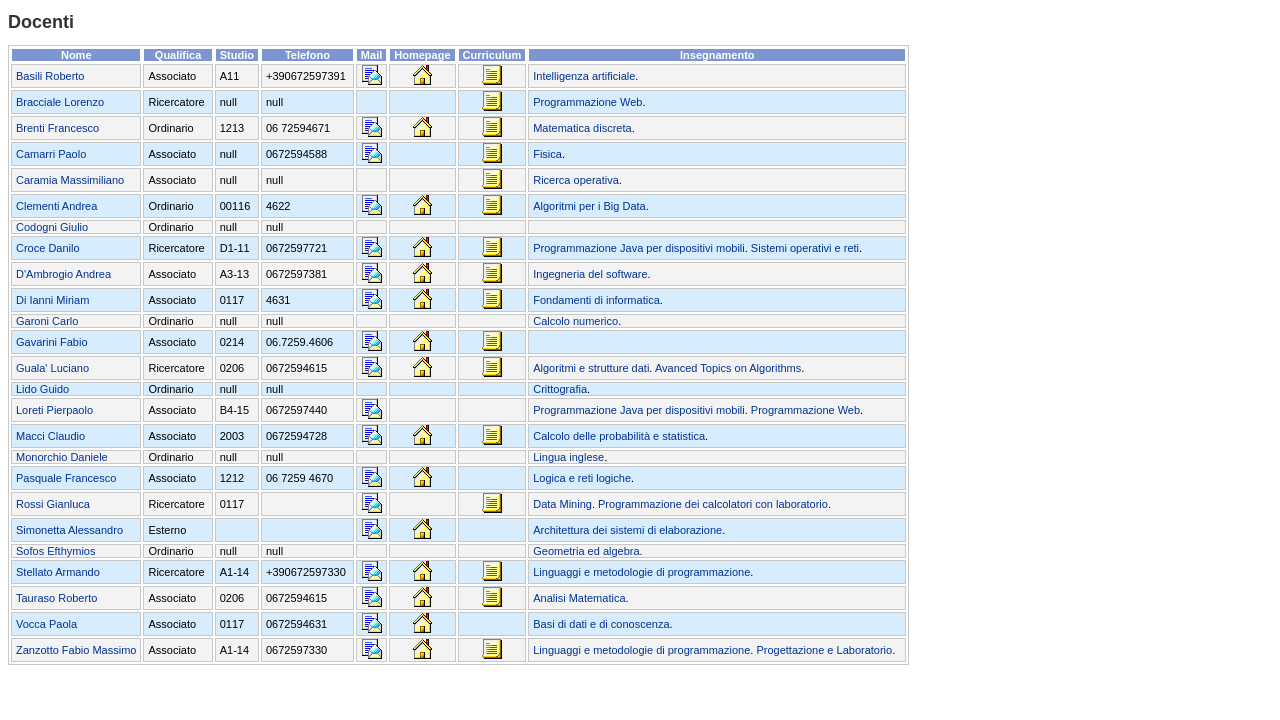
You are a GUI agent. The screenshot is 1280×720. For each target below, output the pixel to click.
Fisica (547, 154)
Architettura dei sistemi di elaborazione (627, 530)
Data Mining (562, 504)
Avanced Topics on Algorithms (728, 368)
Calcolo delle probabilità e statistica (619, 436)
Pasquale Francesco (66, 478)
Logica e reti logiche (582, 478)
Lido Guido (42, 389)
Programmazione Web (587, 102)
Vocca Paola (46, 624)
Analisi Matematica (579, 598)
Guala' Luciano (52, 368)
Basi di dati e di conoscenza (601, 624)
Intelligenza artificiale (584, 76)
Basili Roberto (50, 76)
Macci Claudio (50, 436)
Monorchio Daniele (62, 457)
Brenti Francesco (57, 128)
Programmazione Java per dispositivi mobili (639, 248)
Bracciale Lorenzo (60, 102)
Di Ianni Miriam (52, 300)
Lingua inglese (568, 457)
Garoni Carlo (47, 321)
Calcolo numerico (575, 321)
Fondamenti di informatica (596, 300)
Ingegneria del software (590, 274)
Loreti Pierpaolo (54, 410)
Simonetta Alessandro (69, 530)
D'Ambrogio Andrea (63, 274)
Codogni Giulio (52, 227)
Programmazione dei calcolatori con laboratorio (713, 504)
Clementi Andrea (56, 206)
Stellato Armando (58, 572)
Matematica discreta (582, 128)
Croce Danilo (48, 248)
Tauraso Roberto (56, 598)
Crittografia (560, 389)
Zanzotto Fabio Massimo (76, 650)
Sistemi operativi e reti (805, 248)
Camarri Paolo (51, 154)
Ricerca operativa (576, 180)
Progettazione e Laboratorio (824, 650)
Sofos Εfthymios (55, 551)
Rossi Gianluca (53, 504)
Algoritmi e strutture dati (591, 368)
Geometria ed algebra (586, 551)
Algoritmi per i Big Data (589, 206)
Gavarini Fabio (52, 342)
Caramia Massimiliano (70, 180)
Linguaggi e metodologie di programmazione (641, 572)
